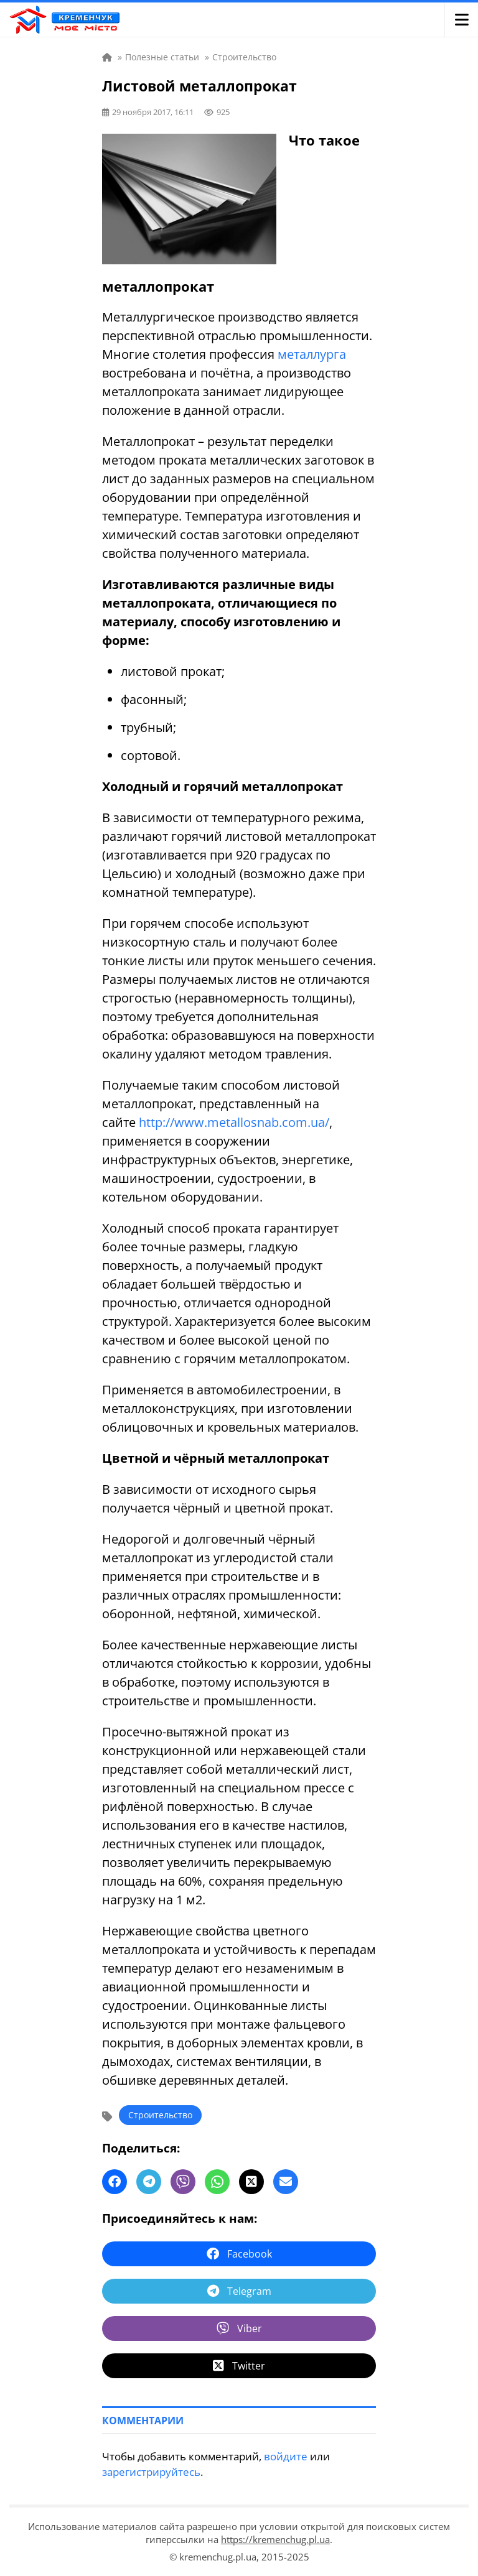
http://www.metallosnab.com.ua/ (234, 1122)
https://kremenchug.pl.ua (275, 2539)
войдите (285, 2456)
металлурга (312, 354)
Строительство (160, 2115)
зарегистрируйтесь (151, 2472)
